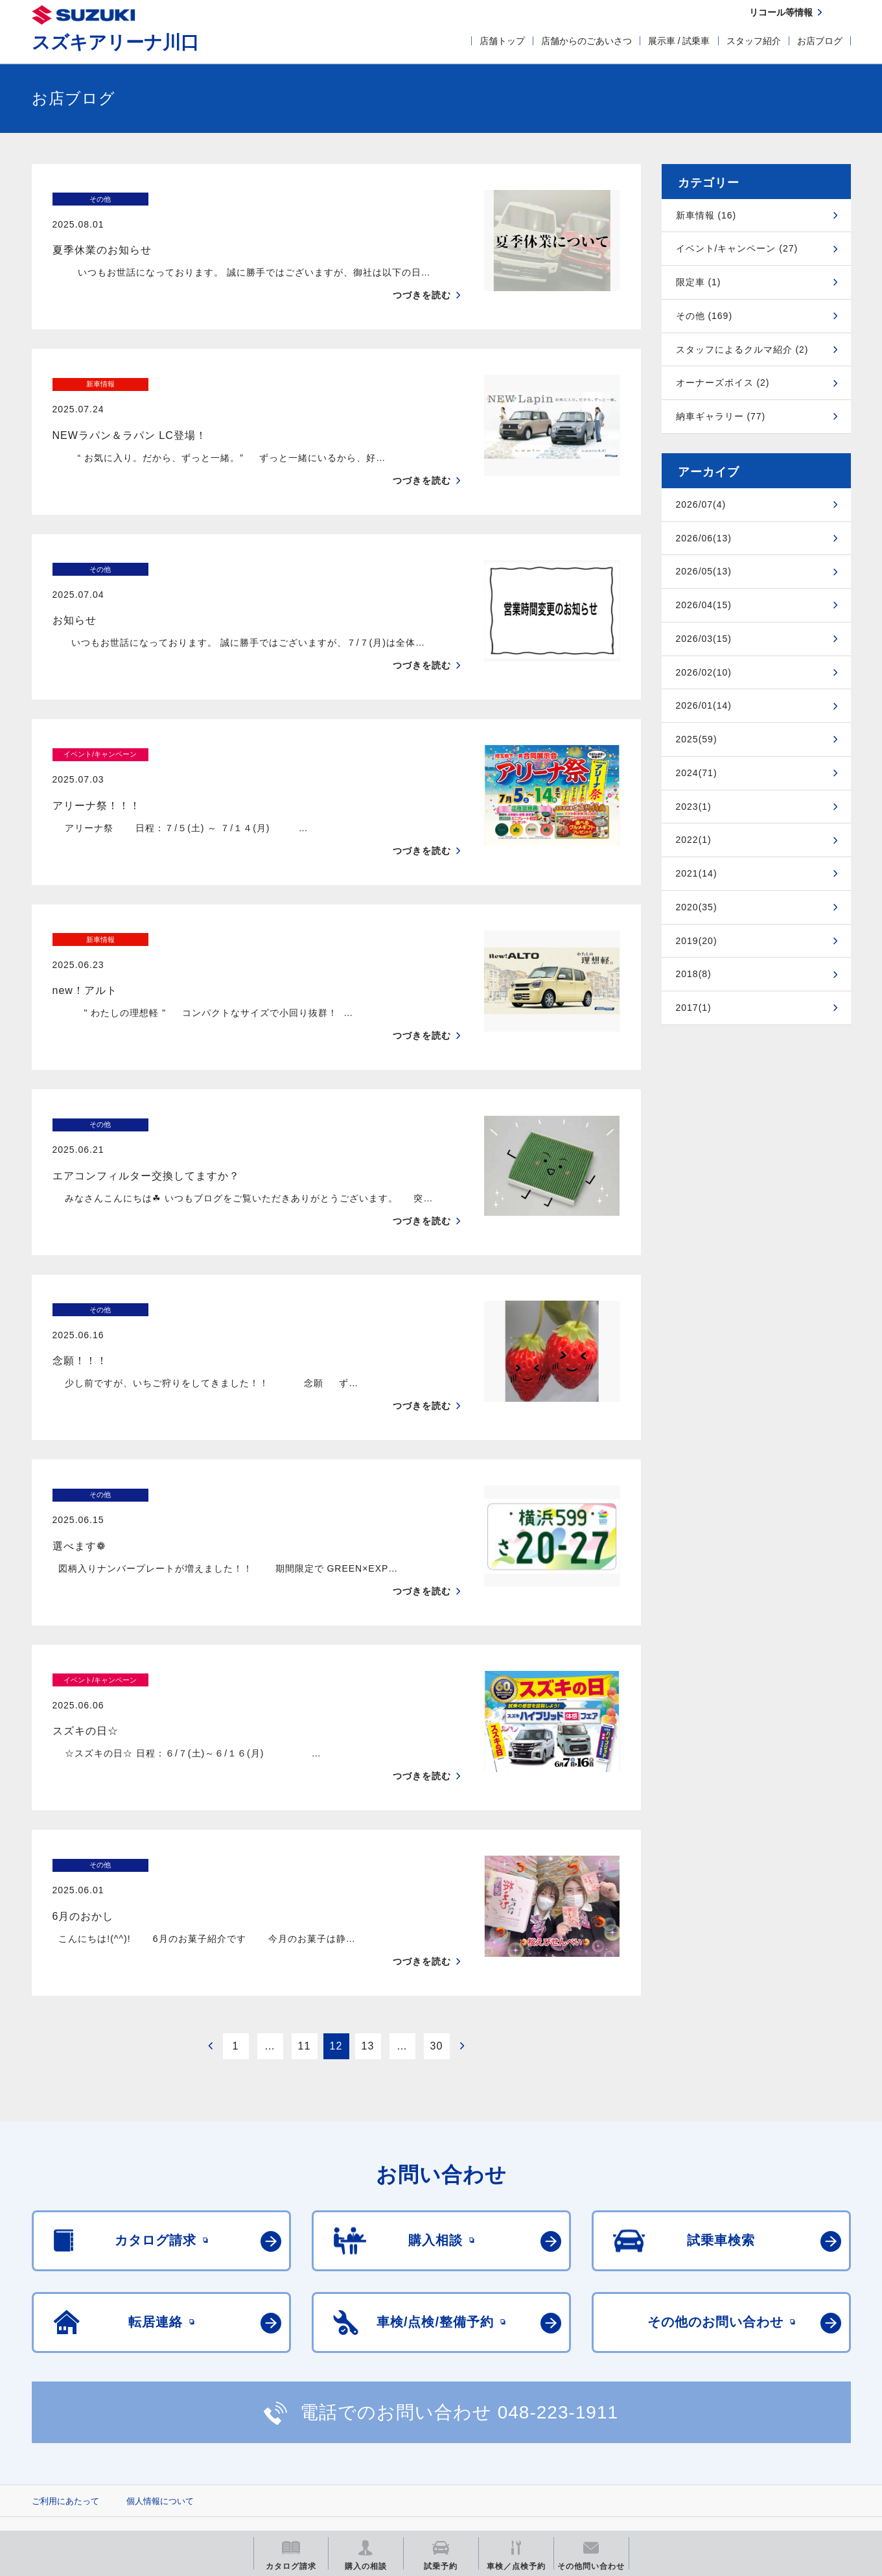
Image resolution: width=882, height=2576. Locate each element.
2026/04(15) (704, 605)
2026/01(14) (704, 705)
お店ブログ (819, 40)
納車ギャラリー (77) (721, 416)
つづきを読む (422, 270)
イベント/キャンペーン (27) (737, 248)
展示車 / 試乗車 (679, 40)
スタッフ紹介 (753, 40)
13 (368, 1919)
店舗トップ (502, 40)
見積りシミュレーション (261, 2436)
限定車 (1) (698, 282)
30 (436, 1919)
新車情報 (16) (706, 215)
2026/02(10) (704, 672)
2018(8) (694, 974)
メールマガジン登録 (422, 2436)
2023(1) (694, 806)
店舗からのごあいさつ (586, 40)
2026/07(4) (701, 504)
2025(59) (696, 739)
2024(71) (696, 773)
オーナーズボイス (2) (723, 382)
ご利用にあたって (65, 2375)
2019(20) (696, 941)
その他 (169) (704, 316)
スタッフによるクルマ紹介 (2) (742, 349)
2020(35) (696, 907)
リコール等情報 (583, 2436)
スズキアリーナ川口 (115, 42)
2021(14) (696, 873)
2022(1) (694, 839)
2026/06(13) (704, 538)
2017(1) (694, 1007)
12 (336, 1919)
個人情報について (160, 2375)
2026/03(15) (704, 638)
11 (304, 1919)
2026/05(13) (704, 571)
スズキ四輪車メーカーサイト (99, 2436)
